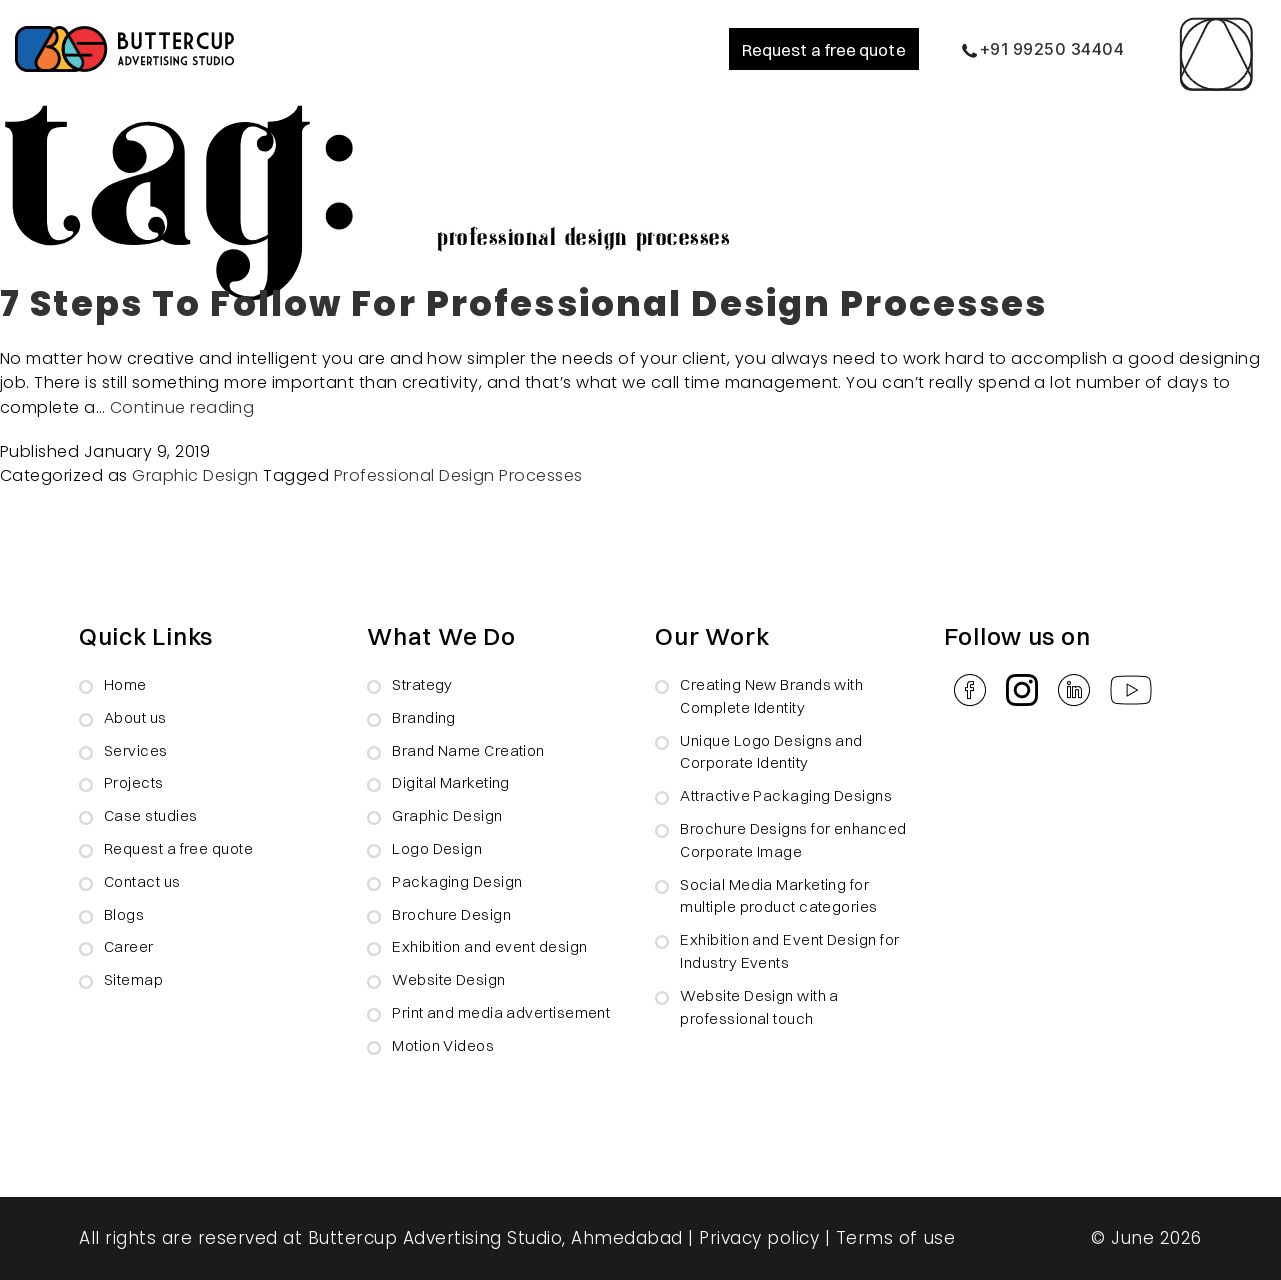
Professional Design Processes (458, 475)
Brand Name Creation (468, 750)
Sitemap (133, 979)
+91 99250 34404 (1042, 49)
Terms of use (895, 1238)
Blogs (124, 914)
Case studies (150, 815)
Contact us (142, 881)
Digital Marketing (451, 782)
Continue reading (182, 407)
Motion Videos (443, 1045)
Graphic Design (195, 475)
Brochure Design (451, 914)
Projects (134, 782)
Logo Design (437, 848)
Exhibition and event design (489, 946)
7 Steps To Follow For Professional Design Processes (523, 303)
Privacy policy (759, 1238)
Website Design (448, 979)
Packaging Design (457, 881)
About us (135, 717)
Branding (424, 717)
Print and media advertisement (501, 1012)
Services (136, 750)
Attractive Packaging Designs (786, 795)
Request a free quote (824, 49)
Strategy (422, 684)
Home (125, 684)
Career (129, 946)
